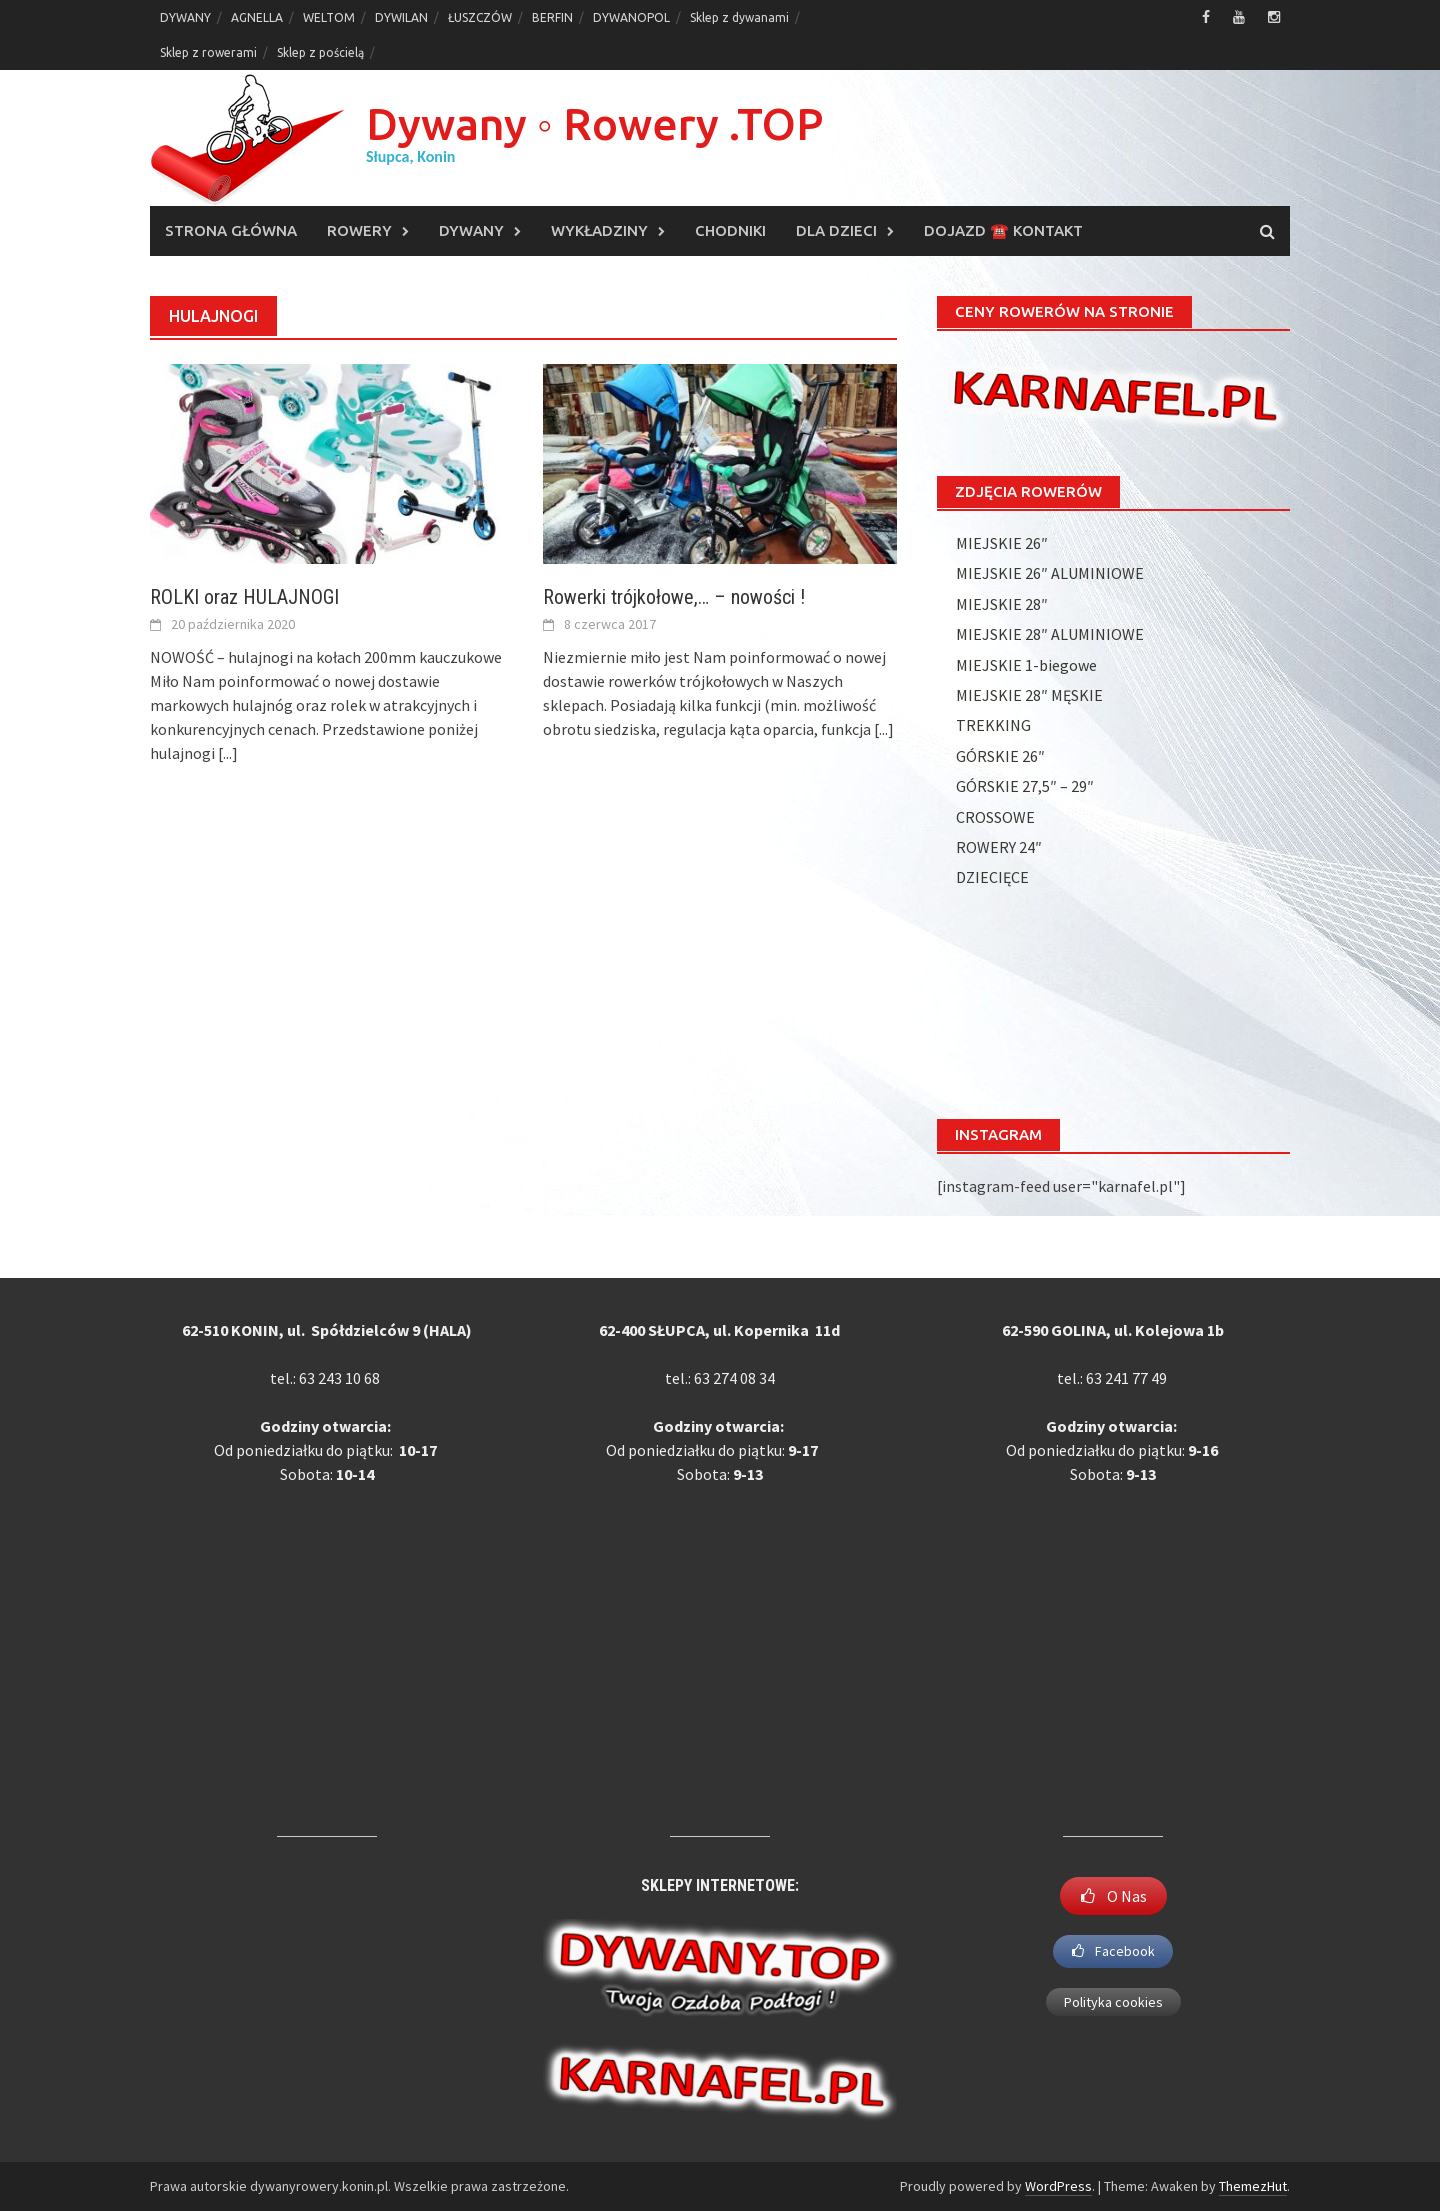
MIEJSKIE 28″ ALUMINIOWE (1050, 634)
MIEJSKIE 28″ (1002, 604)
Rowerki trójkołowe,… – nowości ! (674, 597)
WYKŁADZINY (599, 230)
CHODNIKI (730, 230)
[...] (228, 753)
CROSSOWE (995, 817)
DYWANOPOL (631, 17)
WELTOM (329, 17)
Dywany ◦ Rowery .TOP (594, 123)
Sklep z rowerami (208, 52)
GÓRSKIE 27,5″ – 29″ (1025, 786)
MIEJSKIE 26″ (1002, 543)
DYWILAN (401, 17)
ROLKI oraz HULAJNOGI (244, 597)
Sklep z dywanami (739, 17)
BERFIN (552, 17)
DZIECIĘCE (992, 877)
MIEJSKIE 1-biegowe (1026, 665)
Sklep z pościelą (320, 52)
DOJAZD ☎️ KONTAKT (1003, 230)
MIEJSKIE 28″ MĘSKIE (1029, 695)
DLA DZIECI (836, 230)
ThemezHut (1253, 2186)
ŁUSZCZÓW (480, 17)
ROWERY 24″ (999, 847)
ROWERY (359, 230)
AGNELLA (257, 17)
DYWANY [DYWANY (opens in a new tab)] (185, 17)
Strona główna (231, 230)
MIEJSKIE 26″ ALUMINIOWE (1050, 573)
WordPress (1058, 2186)
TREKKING (993, 725)
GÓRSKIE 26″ (1000, 756)
